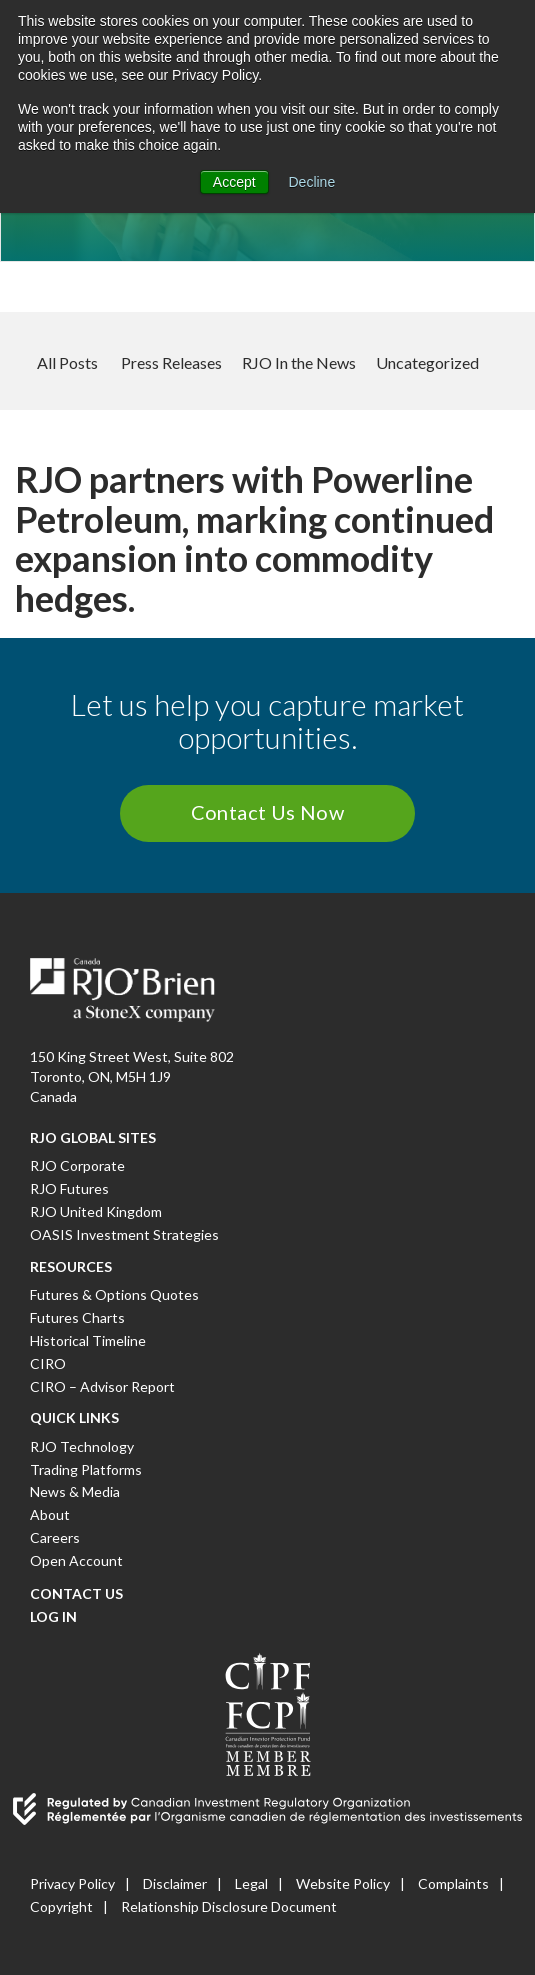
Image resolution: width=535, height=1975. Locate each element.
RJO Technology (82, 1446)
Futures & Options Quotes (114, 1294)
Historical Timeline (88, 1340)
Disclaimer (175, 1883)
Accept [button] (234, 182)
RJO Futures (69, 1188)
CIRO (48, 1363)
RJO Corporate (77, 1165)
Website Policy (343, 1883)
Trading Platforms (86, 1469)
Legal (251, 1883)
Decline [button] (312, 182)
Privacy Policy (72, 1883)
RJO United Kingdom (96, 1211)
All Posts (67, 362)
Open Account (76, 1560)
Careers (55, 1537)
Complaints (453, 1883)
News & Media (75, 1491)
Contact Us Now (268, 812)
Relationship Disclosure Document (229, 1906)
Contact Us (76, 1593)
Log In (53, 1616)
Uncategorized (427, 362)
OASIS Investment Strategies (124, 1234)
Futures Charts (77, 1317)
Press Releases (171, 362)
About (50, 1514)
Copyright (61, 1906)
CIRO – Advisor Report (102, 1386)
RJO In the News (299, 362)
